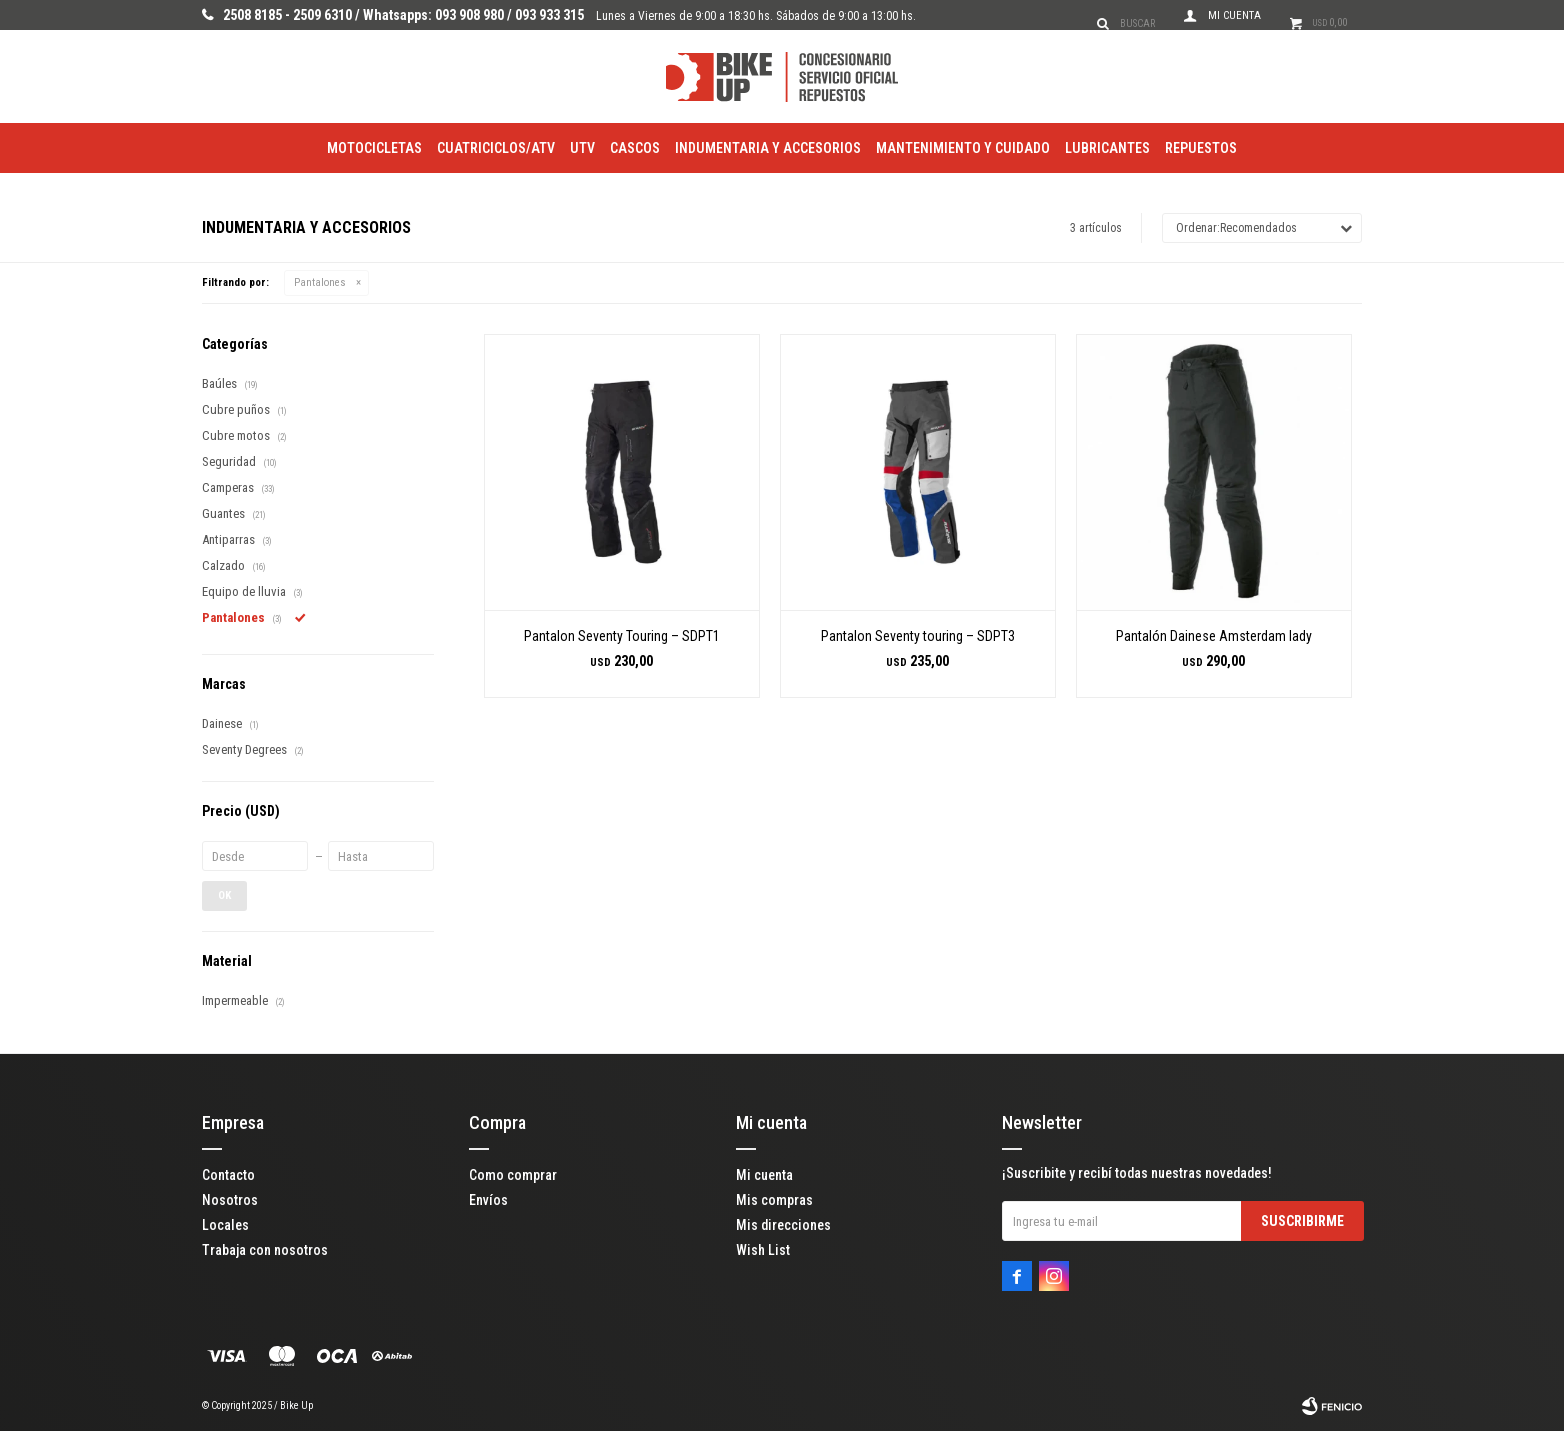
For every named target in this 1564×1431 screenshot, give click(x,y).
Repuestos (1201, 148)
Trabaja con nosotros (265, 1250)
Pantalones (320, 282)
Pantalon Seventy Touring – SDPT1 (622, 636)
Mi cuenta (764, 1175)
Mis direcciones (783, 1225)
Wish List (763, 1250)
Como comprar (513, 1175)
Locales (225, 1225)
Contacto (228, 1175)
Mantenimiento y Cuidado (963, 148)
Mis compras (774, 1200)
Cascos (635, 148)
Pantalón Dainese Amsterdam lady (1214, 636)
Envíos (488, 1200)
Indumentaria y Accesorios (768, 148)
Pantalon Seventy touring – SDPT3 (918, 636)
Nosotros (230, 1200)
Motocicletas (374, 148)
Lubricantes (1107, 148)
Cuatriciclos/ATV (496, 148)
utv (582, 148)
